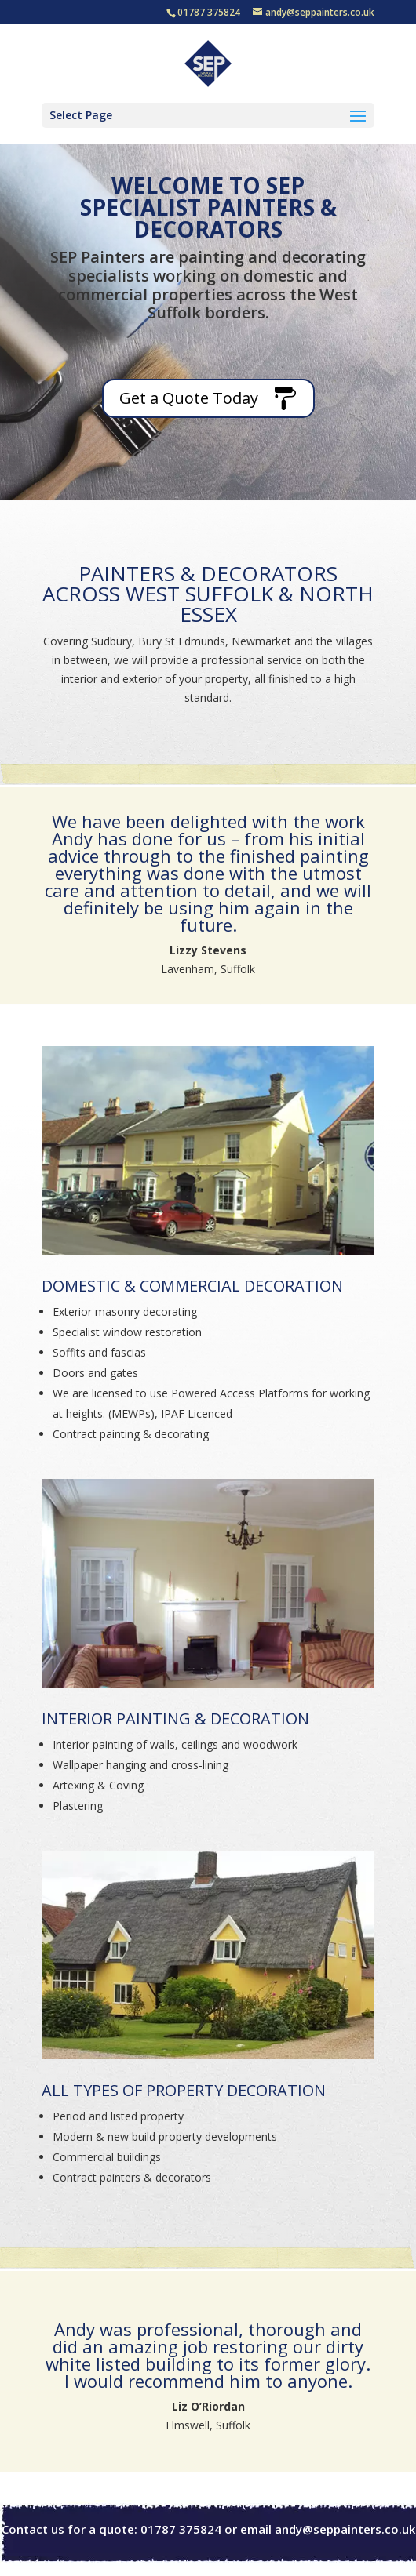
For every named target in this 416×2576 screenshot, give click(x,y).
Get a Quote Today (188, 398)
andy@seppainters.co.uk (345, 2529)
